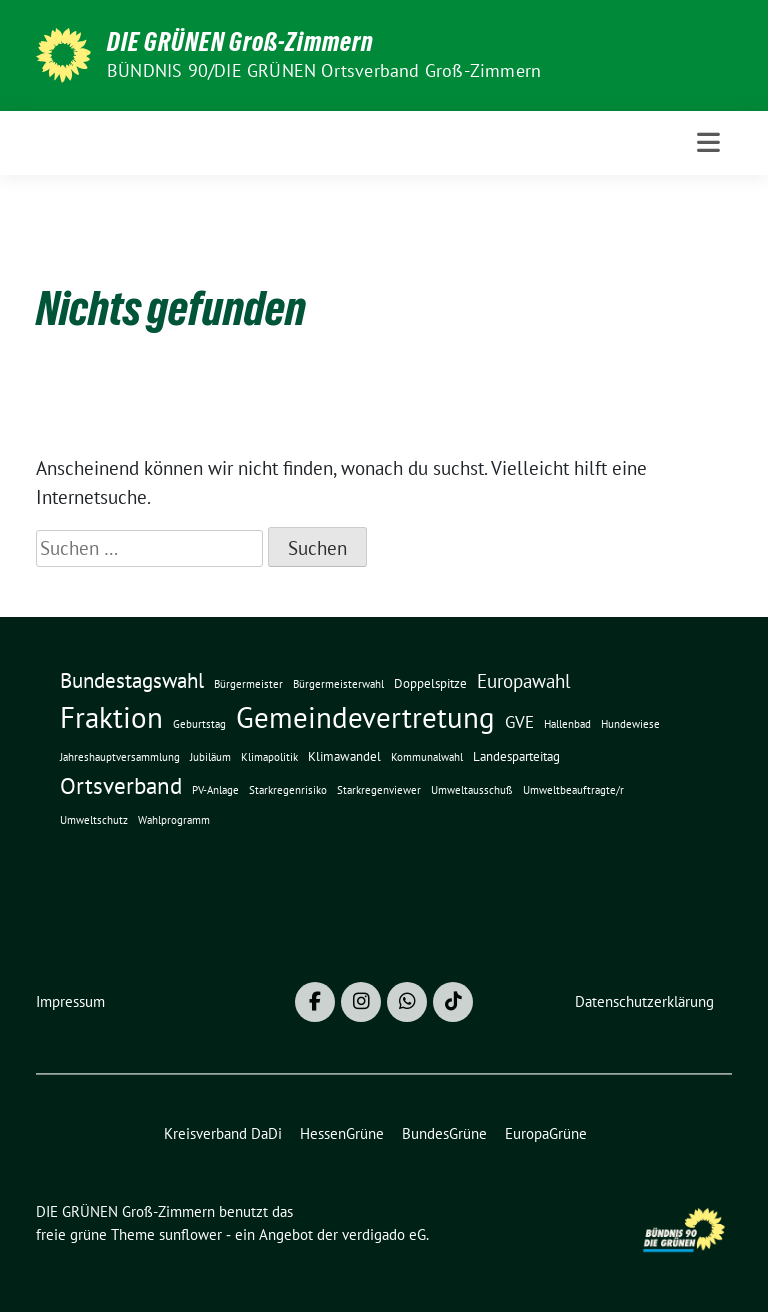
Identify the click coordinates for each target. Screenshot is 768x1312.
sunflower (190, 1234)
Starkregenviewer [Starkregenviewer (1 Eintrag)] (379, 790)
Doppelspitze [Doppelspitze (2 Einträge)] (430, 683)
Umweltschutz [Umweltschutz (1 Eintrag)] (94, 820)
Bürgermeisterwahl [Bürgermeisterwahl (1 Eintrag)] (338, 684)
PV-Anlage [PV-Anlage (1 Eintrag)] (215, 790)
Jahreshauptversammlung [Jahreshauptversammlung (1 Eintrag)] (120, 757)
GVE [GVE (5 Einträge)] (519, 721)
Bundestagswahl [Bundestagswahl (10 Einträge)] (132, 680)
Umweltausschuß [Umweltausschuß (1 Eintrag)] (472, 790)
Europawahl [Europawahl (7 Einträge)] (524, 681)
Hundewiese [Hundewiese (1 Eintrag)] (630, 724)
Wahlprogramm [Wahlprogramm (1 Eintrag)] (174, 820)
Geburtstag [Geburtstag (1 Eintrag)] (199, 724)
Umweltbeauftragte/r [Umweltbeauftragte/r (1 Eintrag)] (573, 790)
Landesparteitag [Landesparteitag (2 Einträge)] (516, 756)
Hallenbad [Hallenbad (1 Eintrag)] (567, 724)
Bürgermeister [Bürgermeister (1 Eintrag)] (248, 684)
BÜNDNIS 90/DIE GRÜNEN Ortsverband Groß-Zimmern (324, 70)
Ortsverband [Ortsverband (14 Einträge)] (121, 785)
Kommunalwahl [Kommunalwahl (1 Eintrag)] (427, 757)
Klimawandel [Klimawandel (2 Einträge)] (344, 756)
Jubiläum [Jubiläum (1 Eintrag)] (210, 757)
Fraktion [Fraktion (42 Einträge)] (111, 717)
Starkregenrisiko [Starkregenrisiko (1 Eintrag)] (288, 790)
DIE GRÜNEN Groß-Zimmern (240, 42)
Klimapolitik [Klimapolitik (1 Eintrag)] (269, 757)
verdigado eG (384, 1234)
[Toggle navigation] (708, 142)
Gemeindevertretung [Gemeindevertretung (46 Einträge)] (365, 717)
